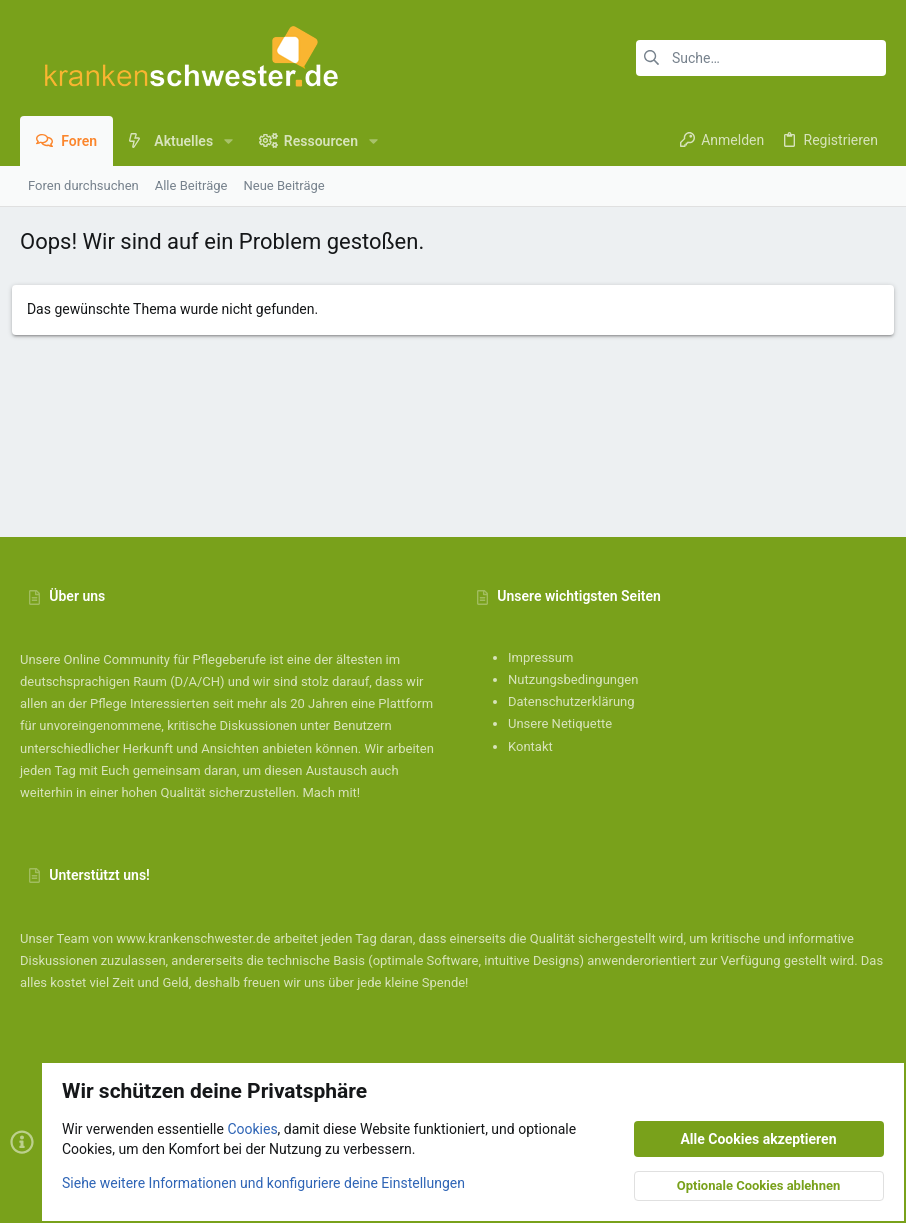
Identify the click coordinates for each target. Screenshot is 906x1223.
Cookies (252, 1129)
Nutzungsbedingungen (573, 679)
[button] (228, 141)
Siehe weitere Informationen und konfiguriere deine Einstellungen (263, 1182)
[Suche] (761, 58)
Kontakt (530, 746)
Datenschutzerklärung (571, 701)
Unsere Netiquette (560, 723)
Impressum (540, 657)
